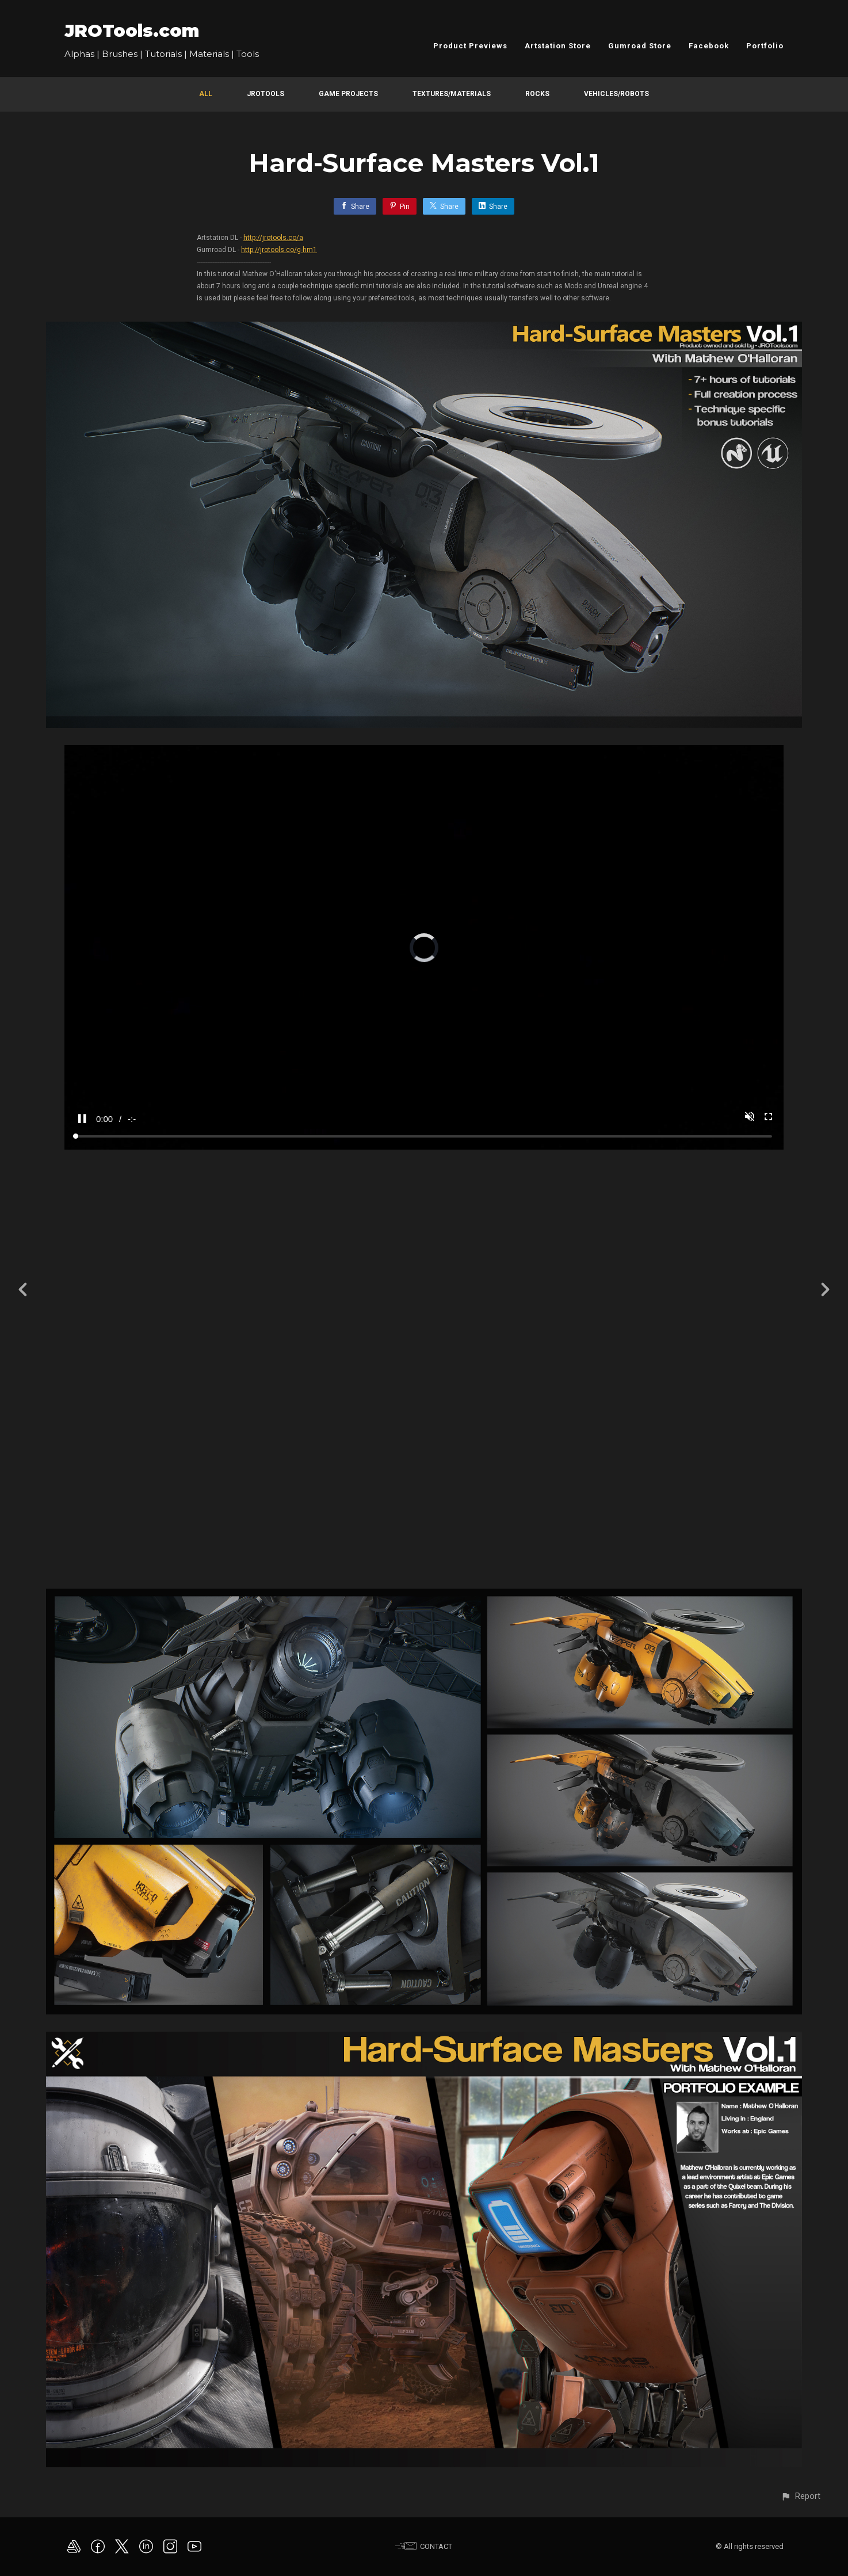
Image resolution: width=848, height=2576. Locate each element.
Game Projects (348, 94)
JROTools (265, 94)
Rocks (537, 94)
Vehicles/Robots (616, 94)
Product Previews (470, 45)
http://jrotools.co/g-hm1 (279, 250)
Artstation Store (558, 45)
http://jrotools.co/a (273, 238)
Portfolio (765, 45)
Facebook (709, 45)
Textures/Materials (451, 94)
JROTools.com (131, 30)
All (205, 94)
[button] (800, 2496)
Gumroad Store (639, 45)
